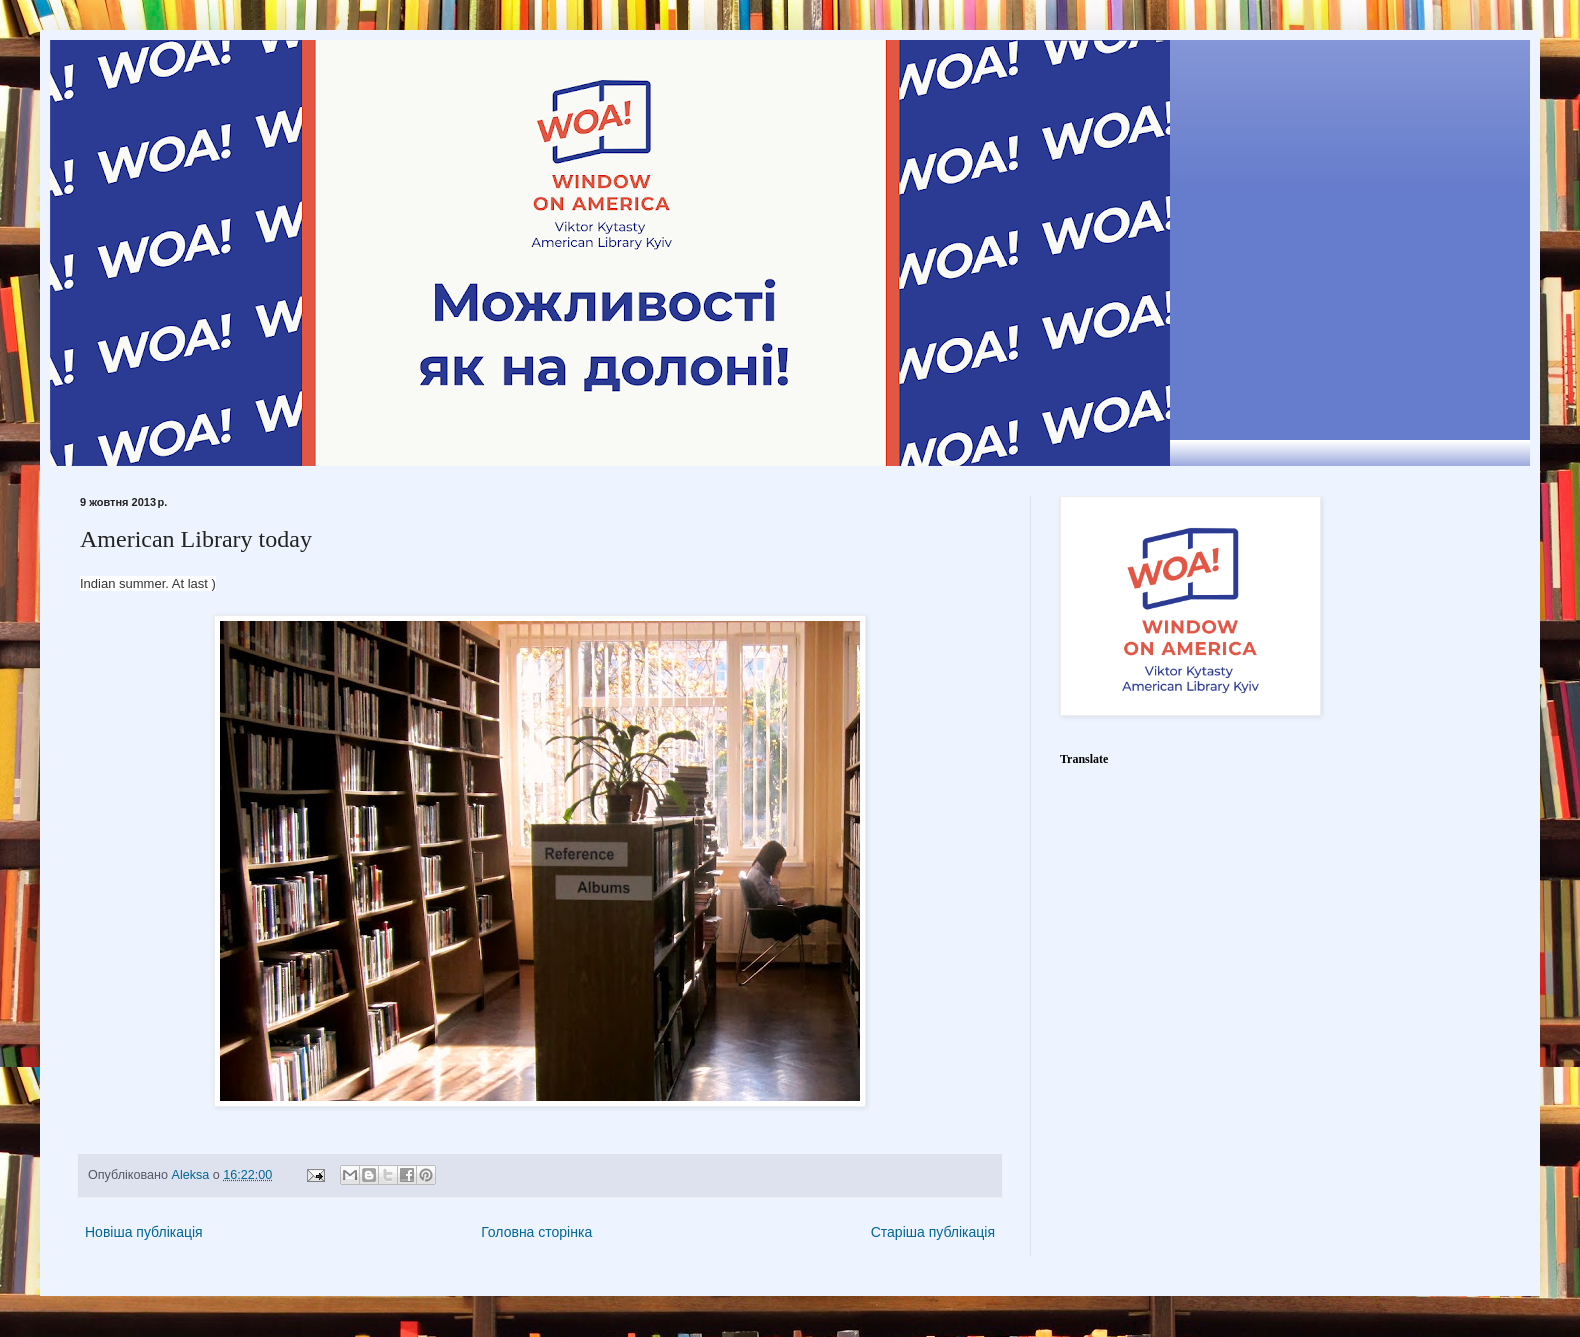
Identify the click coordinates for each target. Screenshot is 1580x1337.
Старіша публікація (933, 1232)
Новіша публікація (144, 1232)
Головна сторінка (536, 1232)
